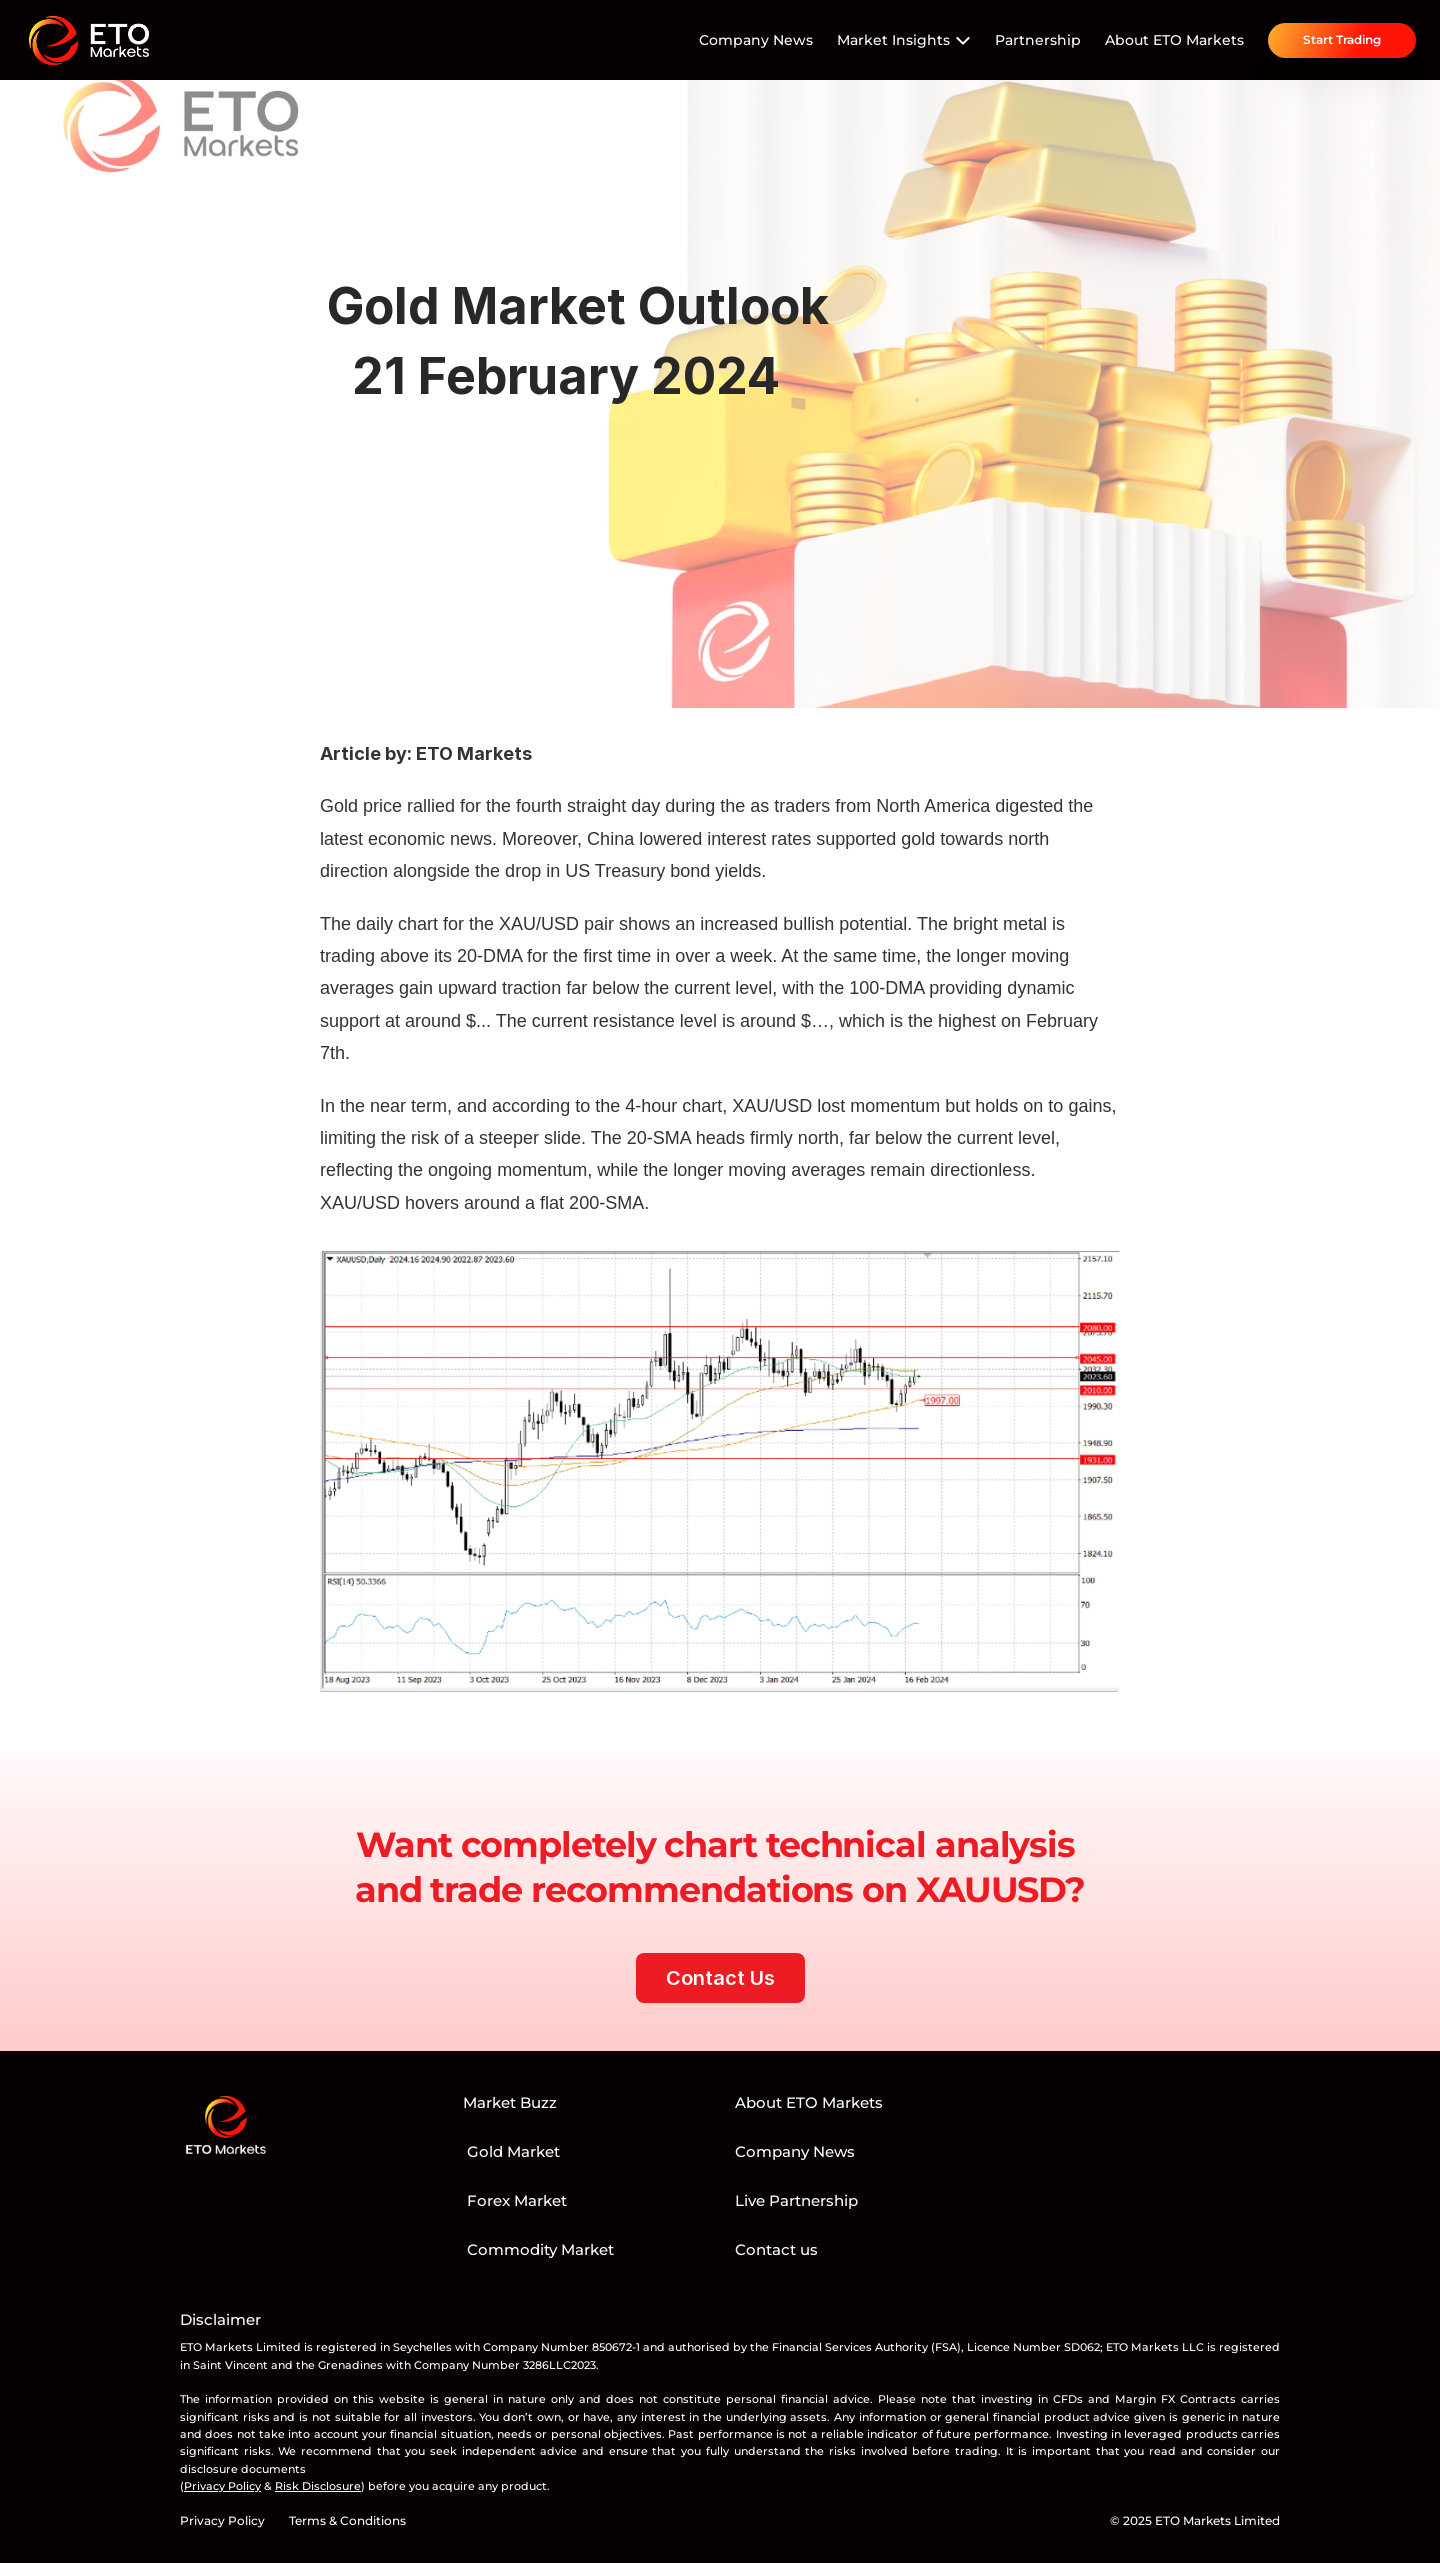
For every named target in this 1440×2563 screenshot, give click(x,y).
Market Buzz (510, 2102)
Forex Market (515, 2200)
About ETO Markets (1174, 40)
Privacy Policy (222, 2520)
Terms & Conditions (347, 2520)
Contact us (776, 2249)
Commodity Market (538, 2249)
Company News (756, 40)
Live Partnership (796, 2200)
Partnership (1038, 40)
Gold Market (511, 2151)
